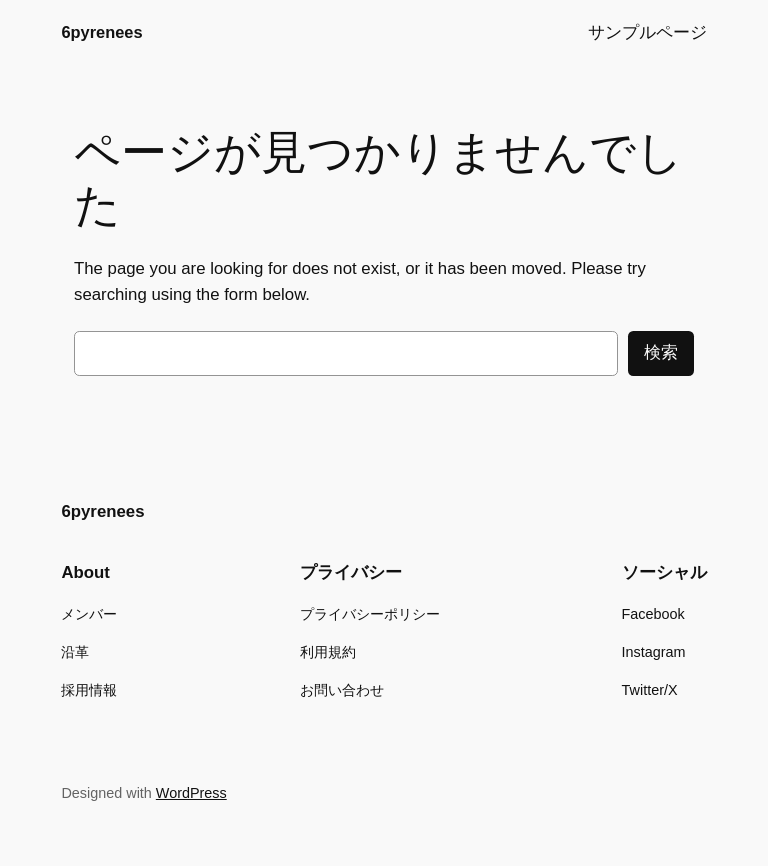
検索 (661, 352)
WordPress (191, 793)
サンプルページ (647, 32)
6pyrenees (101, 32)
